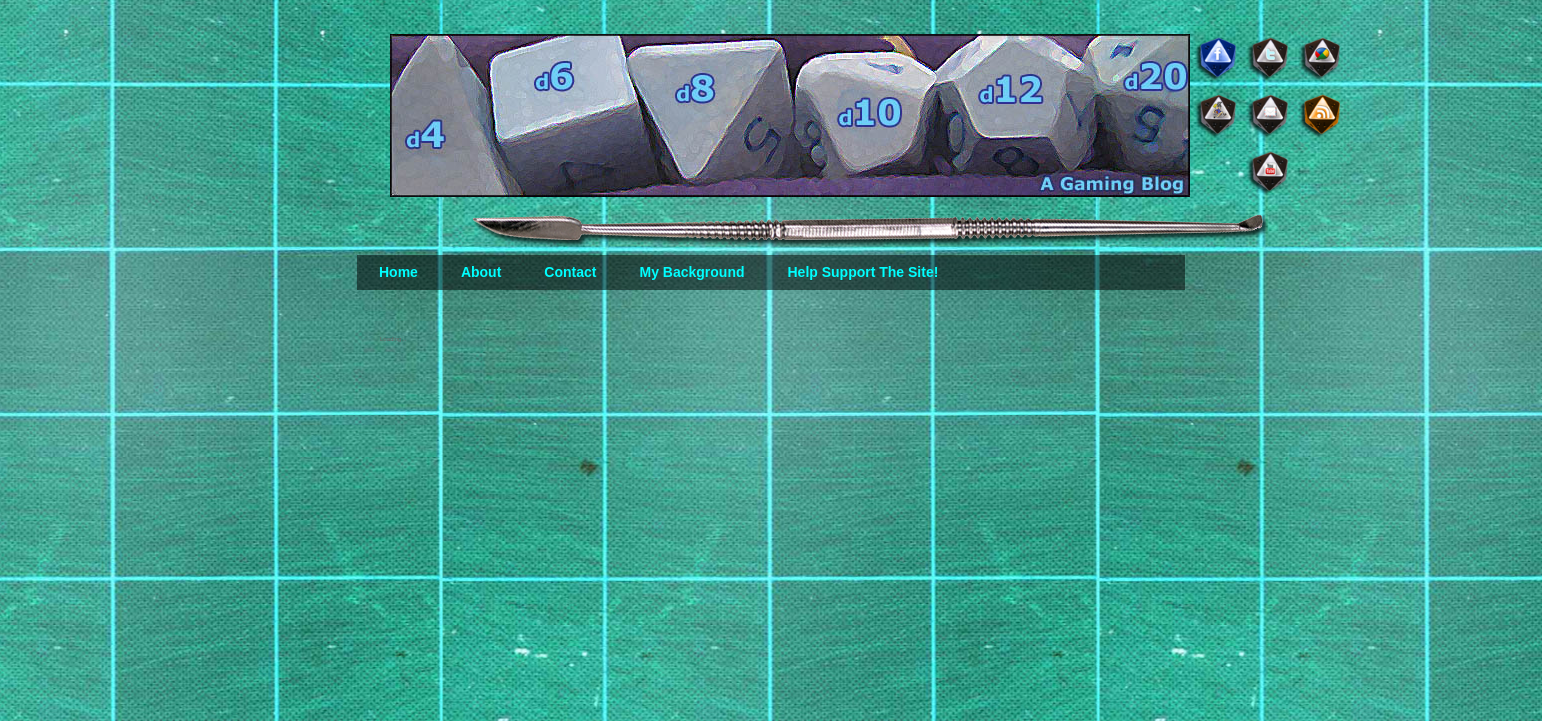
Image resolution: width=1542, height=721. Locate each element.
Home (398, 272)
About (481, 272)
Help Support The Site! (862, 272)
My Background (691, 272)
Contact (570, 272)
